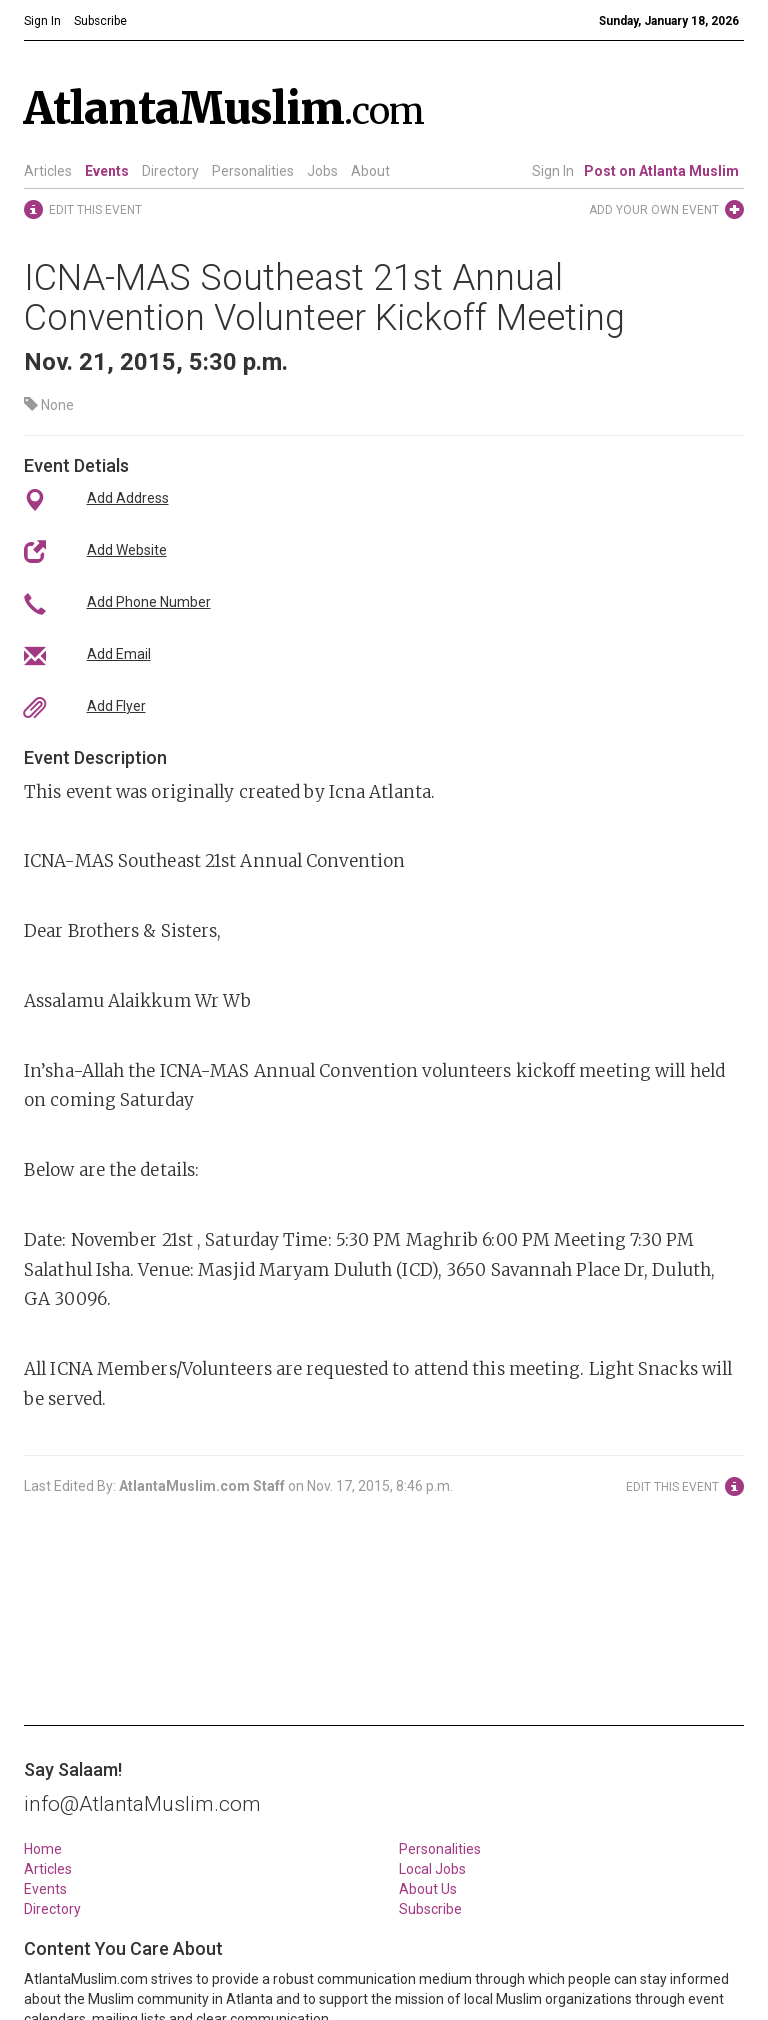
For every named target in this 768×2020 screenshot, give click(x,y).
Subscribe (430, 1909)
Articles (48, 171)
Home (43, 1849)
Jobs (322, 171)
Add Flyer (116, 706)
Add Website (127, 550)
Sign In (553, 171)
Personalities (253, 171)
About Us (428, 1889)
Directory (170, 171)
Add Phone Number (149, 602)
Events (107, 171)
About (370, 171)
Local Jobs (432, 1869)
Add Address (128, 498)
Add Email (119, 654)
